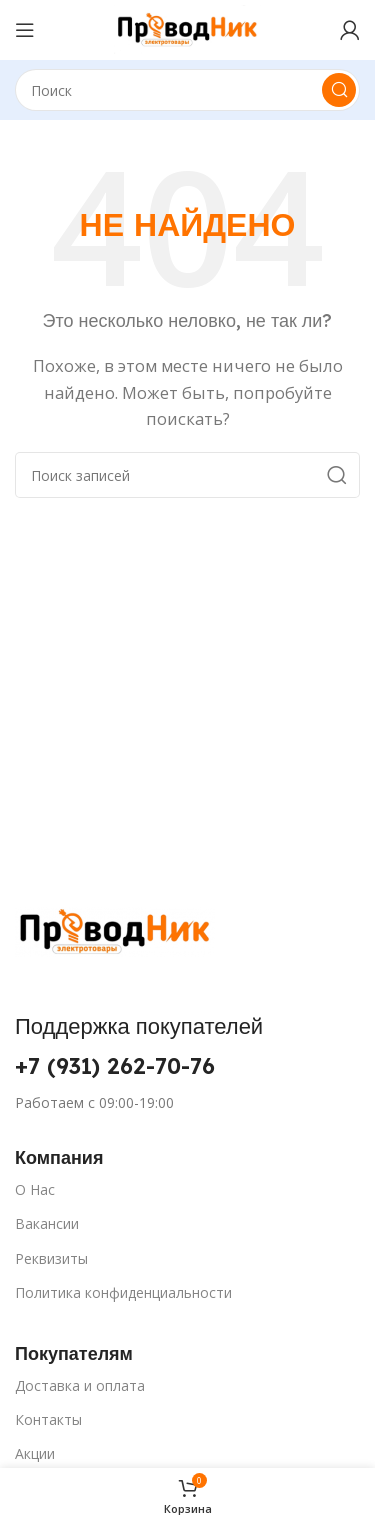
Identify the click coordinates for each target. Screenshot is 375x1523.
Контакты (48, 1419)
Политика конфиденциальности (123, 1292)
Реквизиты (51, 1258)
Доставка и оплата (80, 1385)
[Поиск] (187, 90)
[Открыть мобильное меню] (25, 30)
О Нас (35, 1189)
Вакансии (47, 1223)
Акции (35, 1453)
